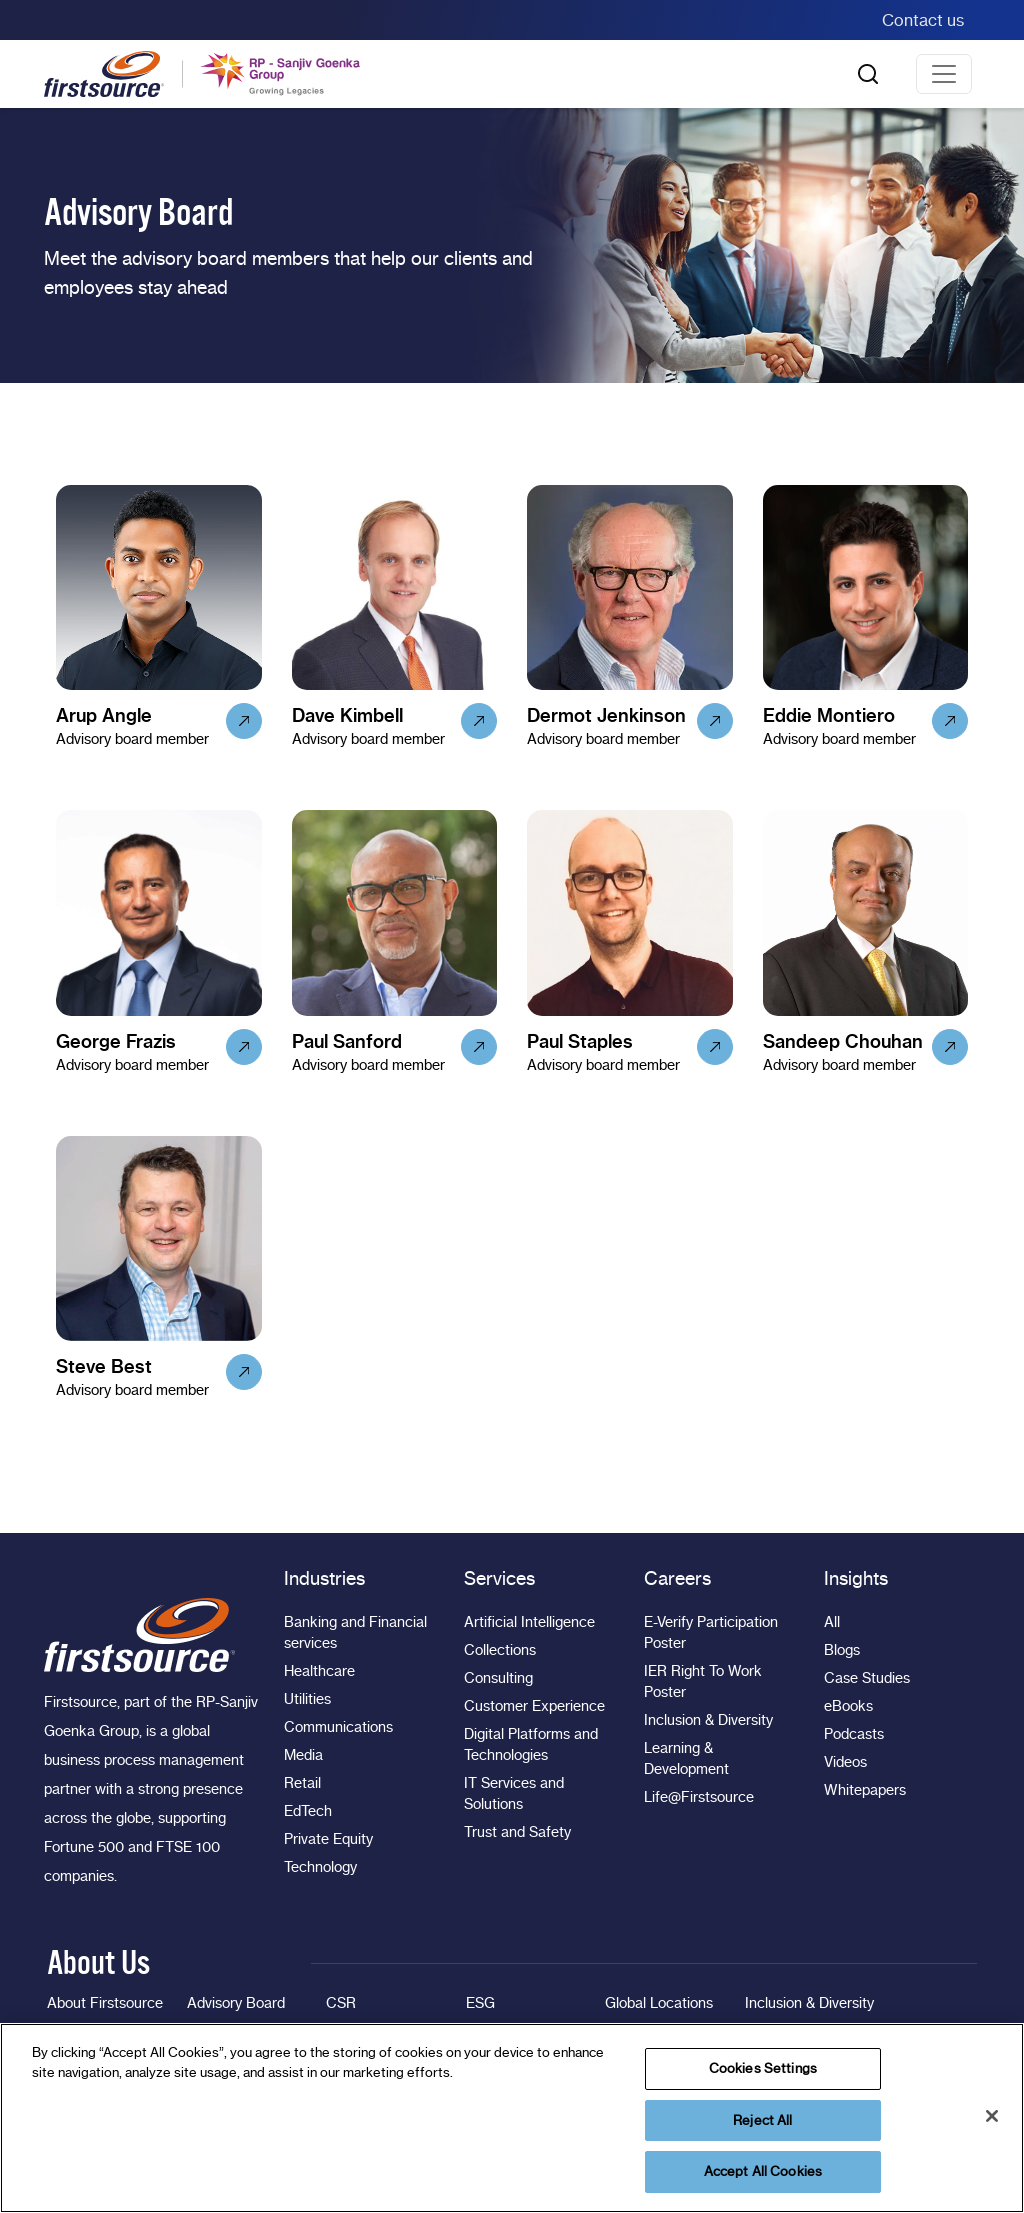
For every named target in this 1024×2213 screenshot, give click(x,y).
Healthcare (319, 1671)
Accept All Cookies (763, 2171)
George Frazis (116, 1041)
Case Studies (867, 1678)
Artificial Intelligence (529, 1622)
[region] (512, 2118)
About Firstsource (105, 2003)
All (832, 1622)
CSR (341, 2003)
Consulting (498, 1678)
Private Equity (328, 1839)
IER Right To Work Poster (703, 1681)
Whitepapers (865, 1790)
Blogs (842, 1650)
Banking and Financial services (355, 1632)
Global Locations (659, 2003)
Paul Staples (580, 1041)
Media (303, 1755)
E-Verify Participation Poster (711, 1632)
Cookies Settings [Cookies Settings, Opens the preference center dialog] (763, 2068)
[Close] (992, 2116)
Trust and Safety (517, 1832)
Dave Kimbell (347, 715)
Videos (845, 1762)
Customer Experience (534, 1706)
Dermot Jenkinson (606, 715)
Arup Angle (104, 715)
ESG (480, 2003)
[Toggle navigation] (944, 74)
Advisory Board (236, 2003)
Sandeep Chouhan (843, 1041)
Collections (500, 1650)
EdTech (308, 1811)
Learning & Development (686, 1758)
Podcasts (854, 1734)
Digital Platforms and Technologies (531, 1744)
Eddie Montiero (829, 715)
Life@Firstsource (699, 1797)
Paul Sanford (347, 1041)
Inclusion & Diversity (708, 1720)
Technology (320, 1867)
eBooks (848, 1706)
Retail (302, 1783)
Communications (338, 1727)
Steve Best (104, 1366)
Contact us (923, 20)
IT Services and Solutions (514, 1793)
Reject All (762, 2120)
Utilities (307, 1699)
